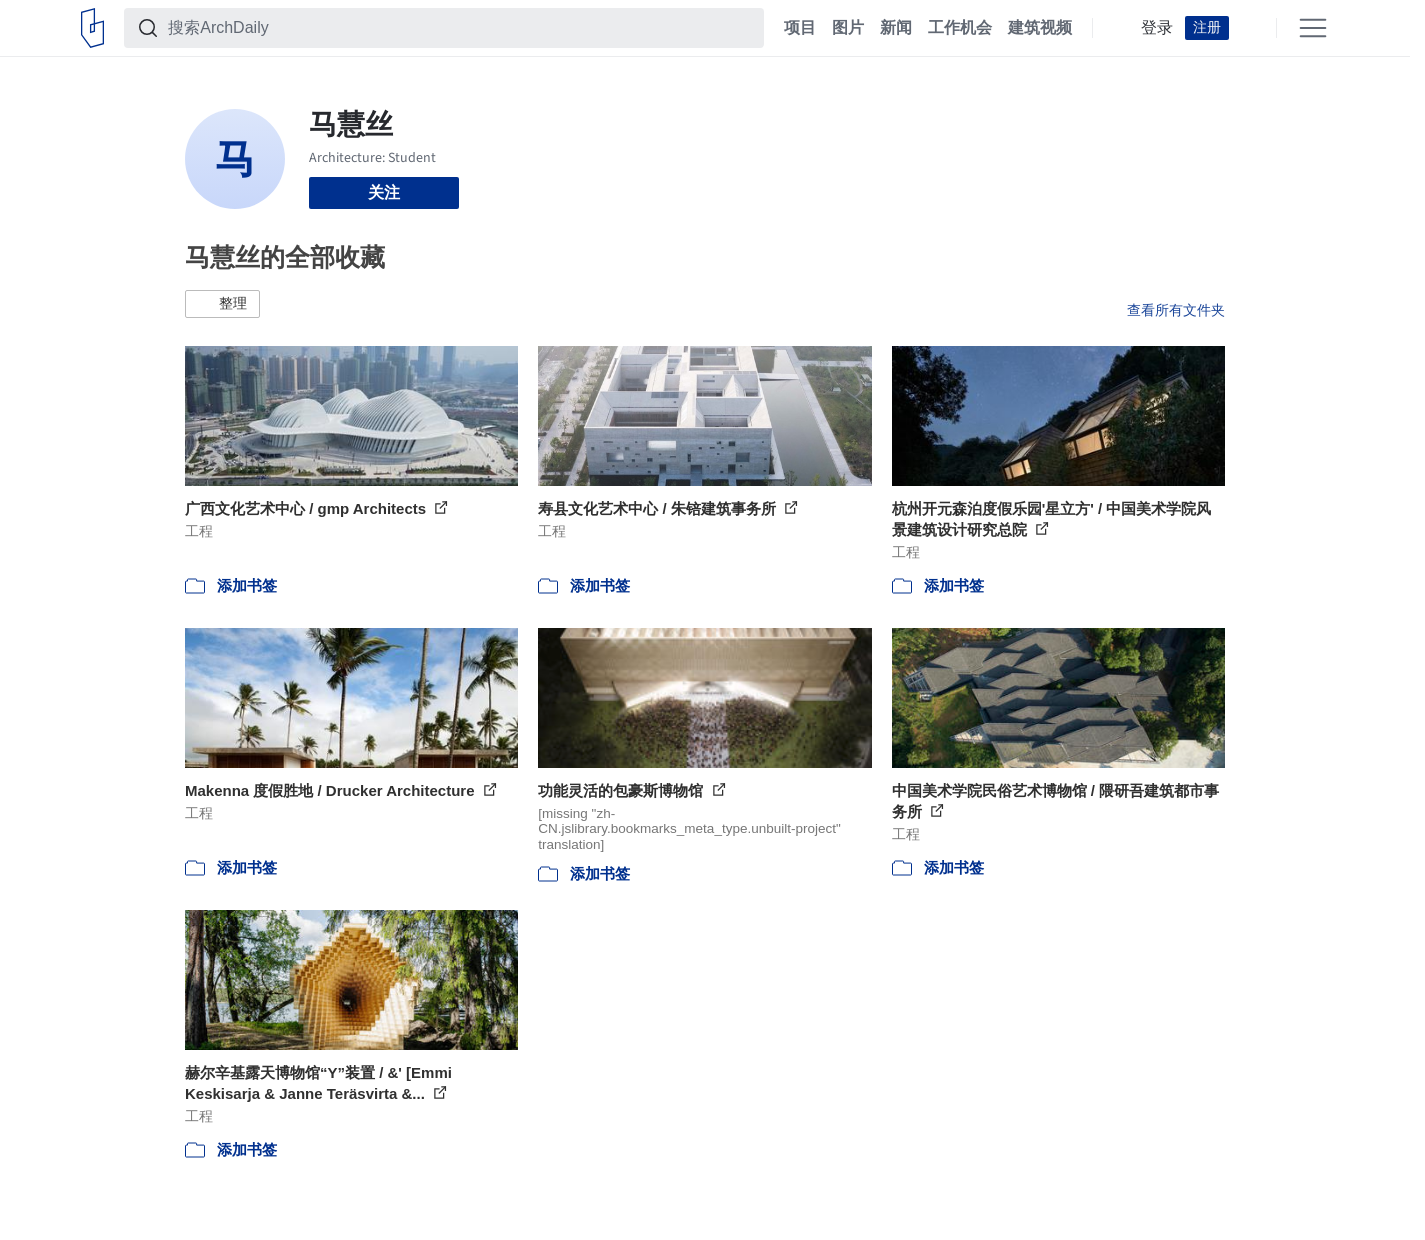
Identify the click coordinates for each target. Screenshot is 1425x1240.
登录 (1157, 28)
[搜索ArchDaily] (460, 28)
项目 (800, 28)
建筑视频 (1040, 28)
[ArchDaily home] (92, 28)
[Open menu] (1313, 28)
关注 (384, 192)
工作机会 (960, 28)
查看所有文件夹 (1176, 310)
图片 (848, 28)
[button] (222, 304)
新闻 (896, 28)
